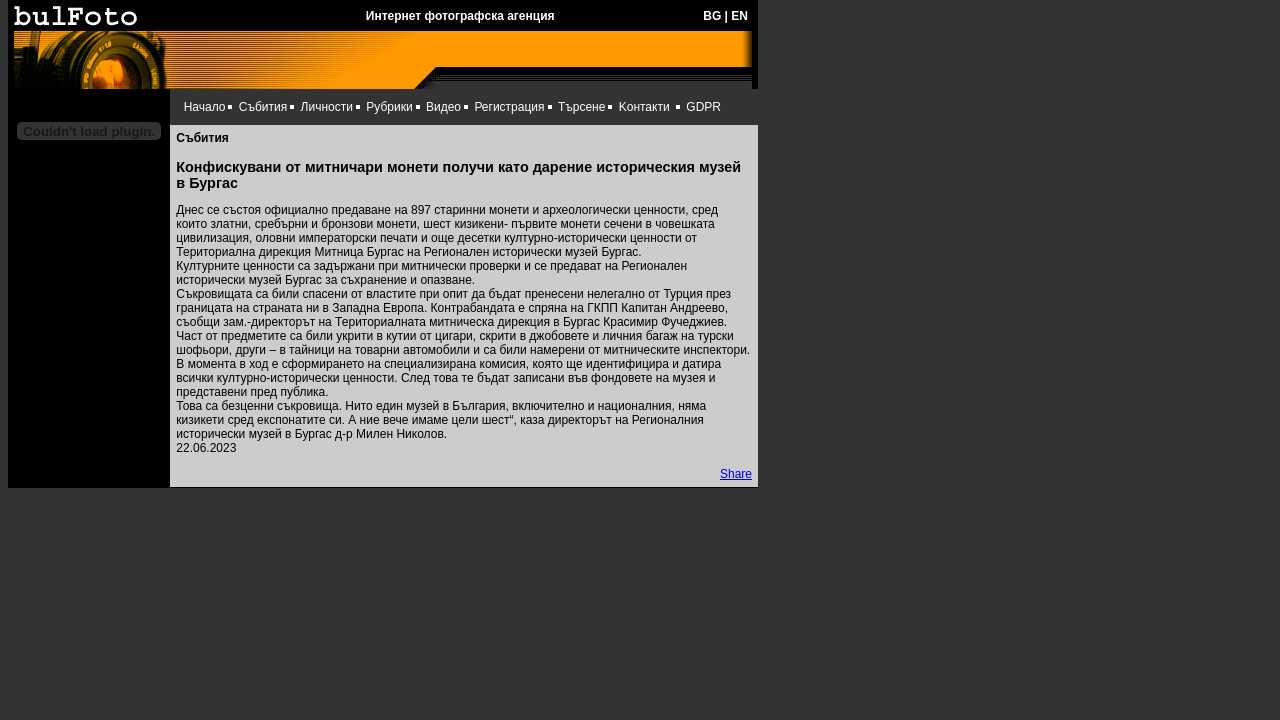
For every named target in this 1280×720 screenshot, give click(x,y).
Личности (327, 107)
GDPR (703, 107)
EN (739, 16)
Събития (263, 107)
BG (712, 16)
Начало (205, 107)
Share (736, 474)
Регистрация (509, 107)
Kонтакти (644, 107)
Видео (443, 107)
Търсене (581, 107)
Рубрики (389, 107)
